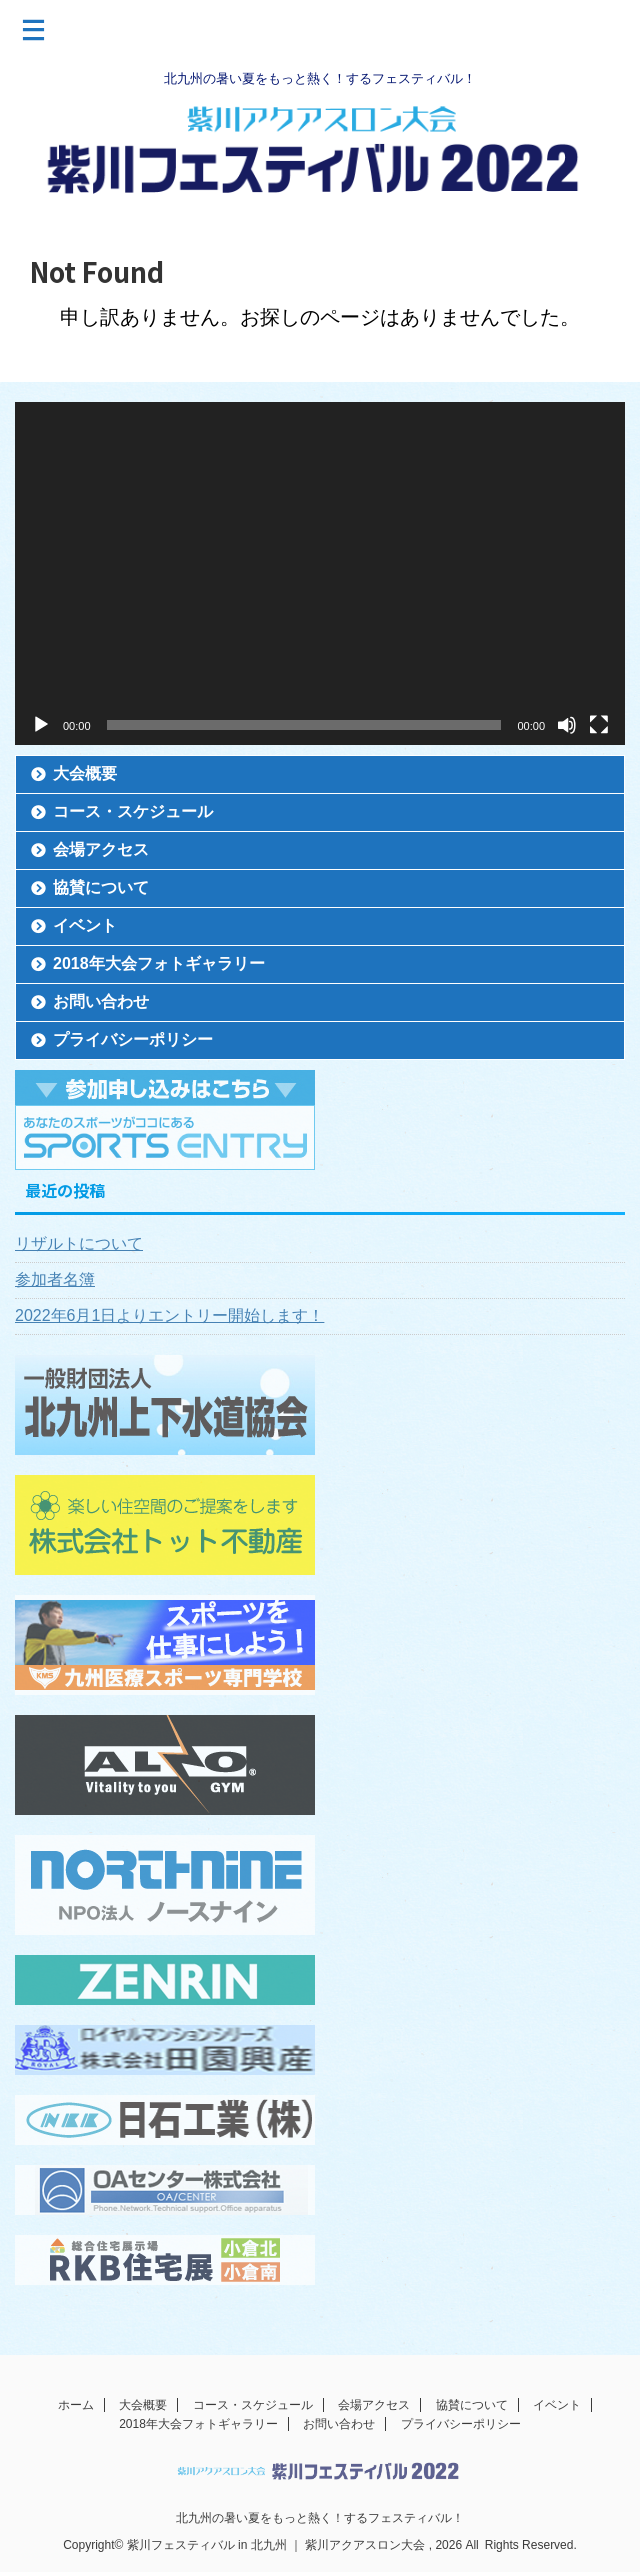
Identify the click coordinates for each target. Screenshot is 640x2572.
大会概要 (85, 773)
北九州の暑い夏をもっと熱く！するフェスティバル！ (320, 2518)
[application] (320, 573)
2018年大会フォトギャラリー (159, 963)
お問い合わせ (101, 1001)
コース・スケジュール (133, 811)
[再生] (41, 725)
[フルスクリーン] (599, 725)
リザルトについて (79, 1243)
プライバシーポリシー (133, 1039)
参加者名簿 (55, 1279)
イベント (85, 925)
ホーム (76, 2405)
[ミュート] (567, 725)
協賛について (101, 887)
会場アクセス (101, 849)
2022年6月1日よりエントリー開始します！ (169, 1315)
